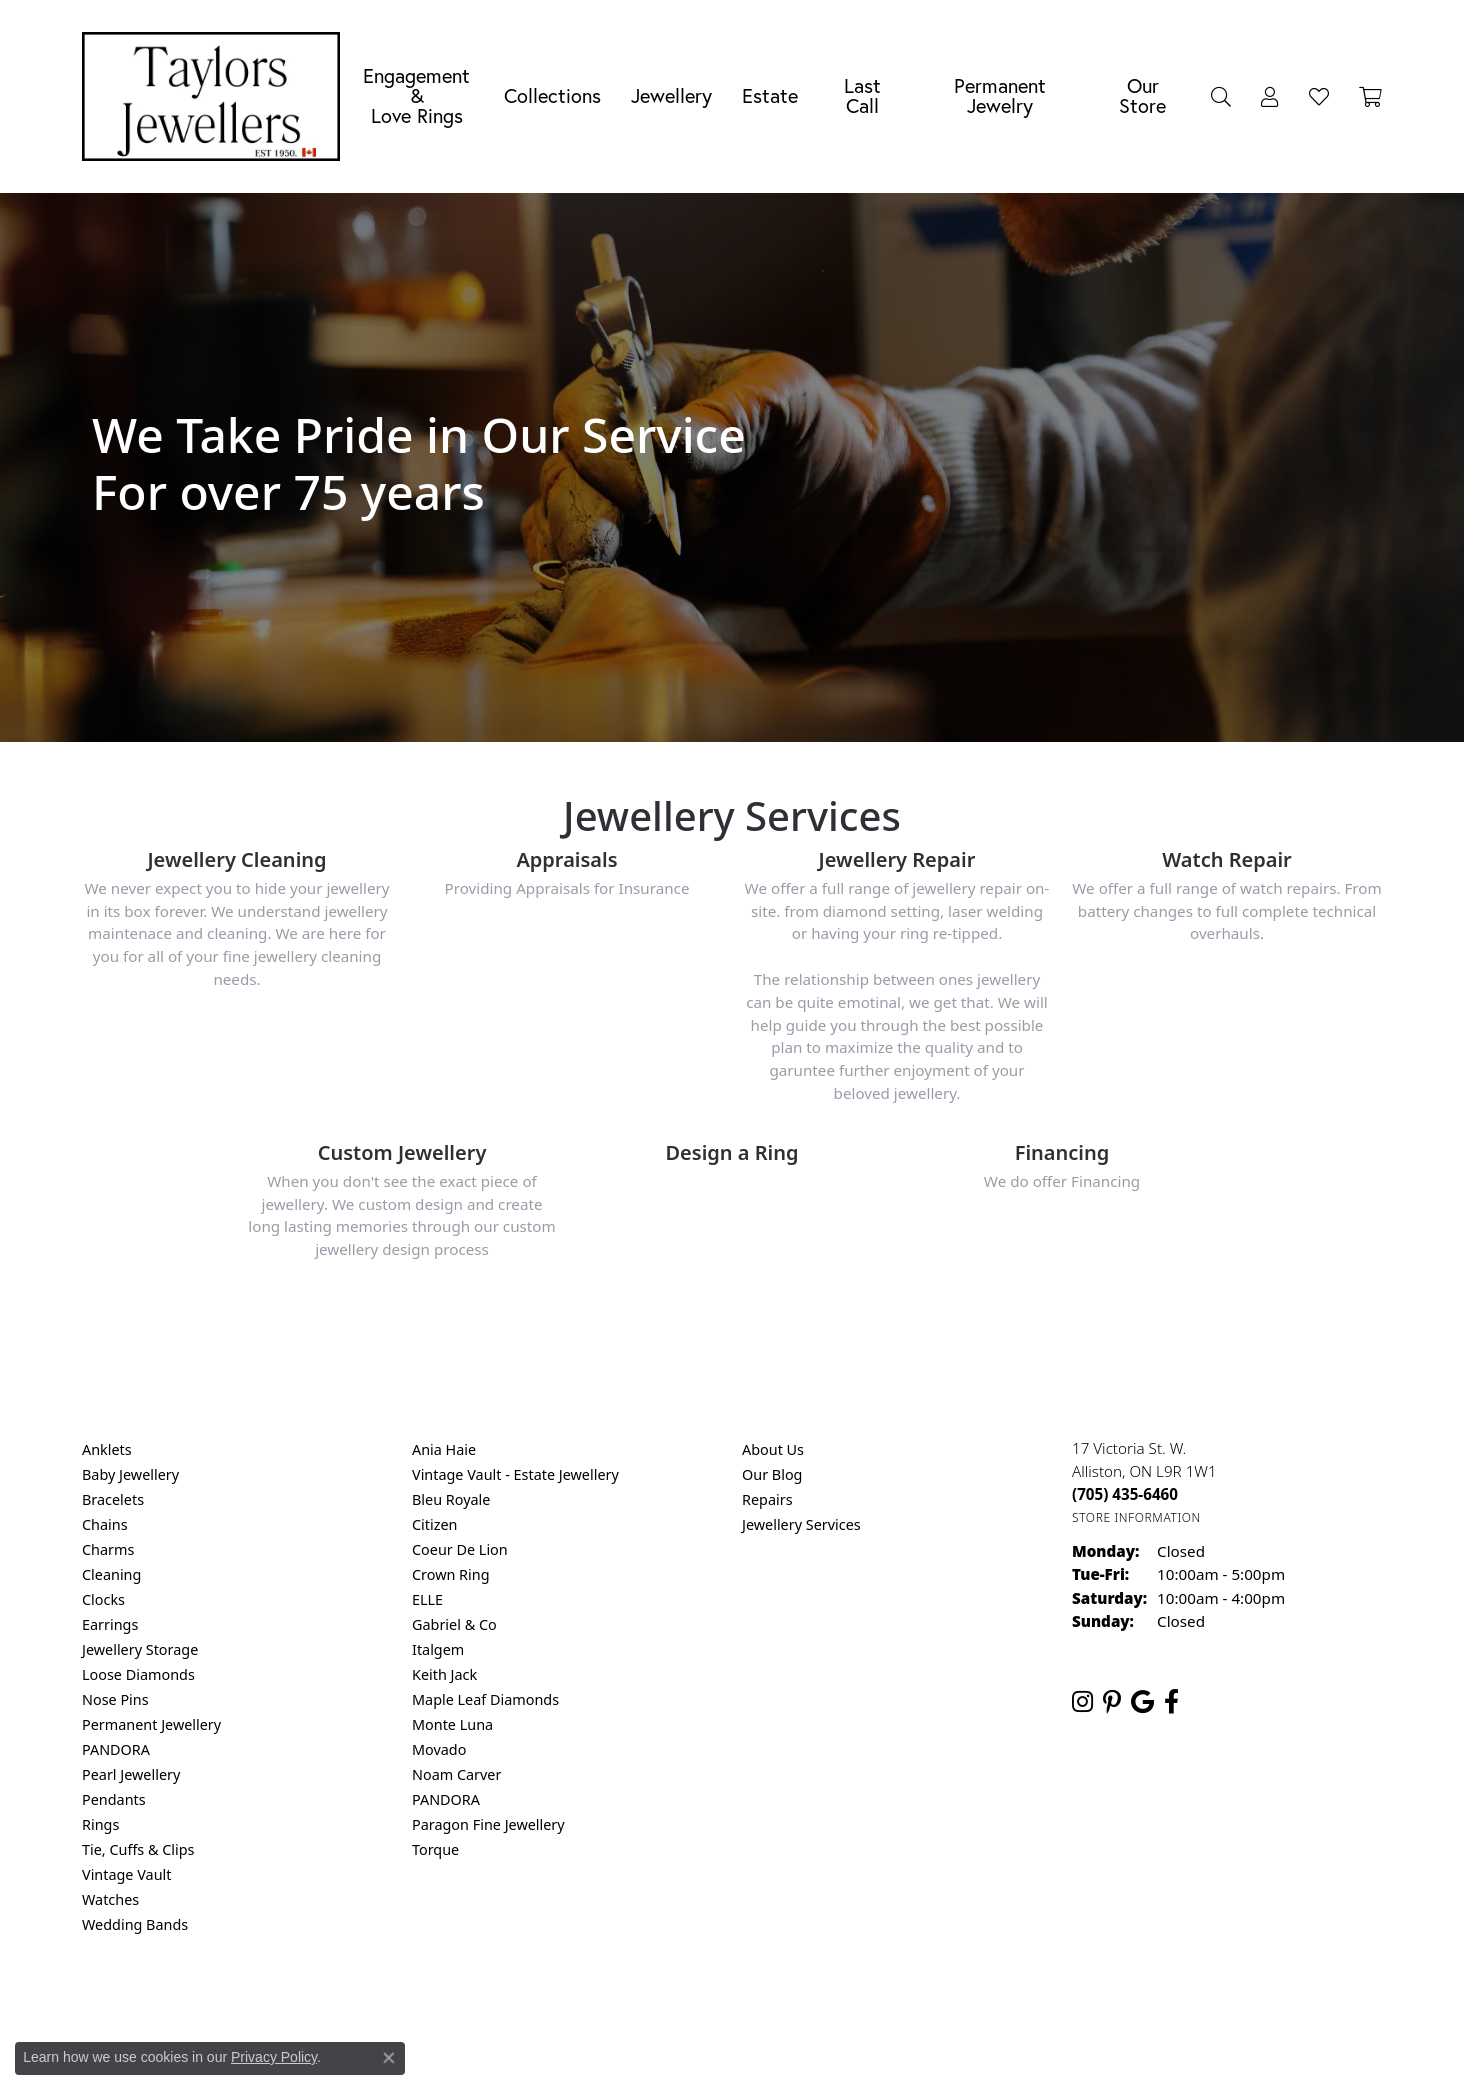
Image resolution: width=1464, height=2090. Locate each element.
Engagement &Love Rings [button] (416, 95)
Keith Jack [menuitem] (444, 1674)
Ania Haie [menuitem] (444, 1449)
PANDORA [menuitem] (116, 1749)
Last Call (862, 95)
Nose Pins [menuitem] (115, 1699)
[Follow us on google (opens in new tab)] (1142, 1702)
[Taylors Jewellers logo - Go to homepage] (216, 96)
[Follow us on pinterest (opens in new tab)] (1112, 1702)
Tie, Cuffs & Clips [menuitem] (138, 1849)
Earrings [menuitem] (110, 1624)
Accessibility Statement (900, 2005)
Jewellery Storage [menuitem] (140, 1649)
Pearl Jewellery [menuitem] (131, 1774)
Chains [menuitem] (105, 1524)
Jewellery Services (801, 1524)
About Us (773, 1449)
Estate (770, 95)
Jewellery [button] (671, 95)
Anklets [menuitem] (107, 1449)
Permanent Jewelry (1000, 95)
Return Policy (533, 2005)
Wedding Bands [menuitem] (135, 1924)
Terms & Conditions (753, 2005)
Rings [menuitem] (100, 1824)
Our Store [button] (1142, 95)
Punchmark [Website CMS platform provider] (768, 2070)
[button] (1221, 96)
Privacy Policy (634, 2005)
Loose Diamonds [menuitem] (138, 1674)
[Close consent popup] (389, 2058)
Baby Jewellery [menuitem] (130, 1474)
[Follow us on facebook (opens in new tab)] (1171, 1702)
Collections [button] (552, 95)
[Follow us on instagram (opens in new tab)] (1082, 1702)
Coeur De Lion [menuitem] (460, 1549)
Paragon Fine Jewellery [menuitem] (488, 1824)
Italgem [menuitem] (438, 1649)
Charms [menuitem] (108, 1549)
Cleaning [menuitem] (111, 1574)
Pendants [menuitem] (114, 1799)
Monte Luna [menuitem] (452, 1724)
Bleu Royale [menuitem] (451, 1499)
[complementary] (1319, 1980)
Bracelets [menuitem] (113, 1499)
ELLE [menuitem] (427, 1599)
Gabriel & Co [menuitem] (454, 1624)
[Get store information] (1136, 1517)
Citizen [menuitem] (435, 1524)
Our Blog (772, 1474)
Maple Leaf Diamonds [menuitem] (485, 1699)
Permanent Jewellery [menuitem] (151, 1724)
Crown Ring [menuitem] (451, 1574)
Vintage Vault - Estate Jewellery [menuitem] (515, 1474)
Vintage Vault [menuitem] (126, 1874)
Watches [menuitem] (110, 1899)
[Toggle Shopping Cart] (1370, 96)
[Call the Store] (1125, 1494)
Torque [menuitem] (435, 1849)
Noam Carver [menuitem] (456, 1774)
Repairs (767, 1499)
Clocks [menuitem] (103, 1599)
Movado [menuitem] (439, 1749)
